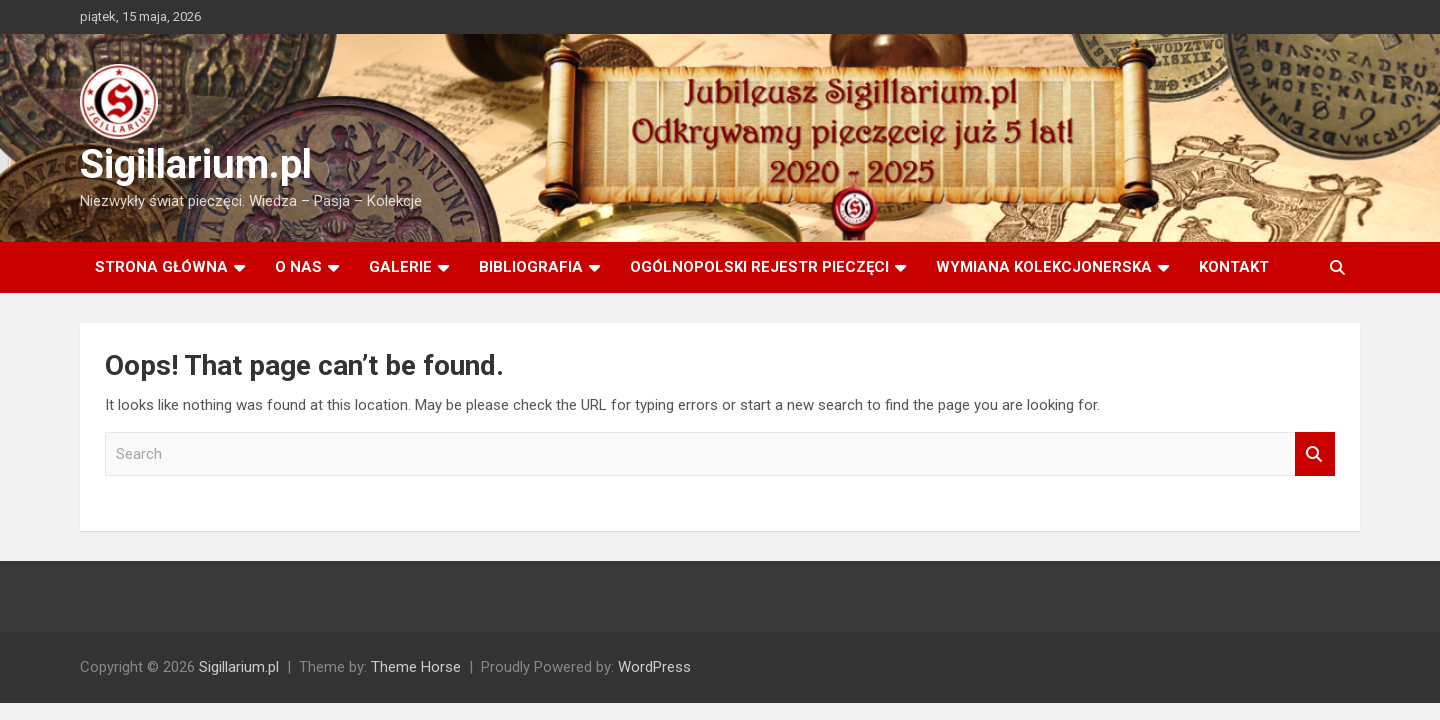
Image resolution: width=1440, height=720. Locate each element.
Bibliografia (531, 267)
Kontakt (1234, 267)
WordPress (654, 667)
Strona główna (161, 267)
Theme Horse (416, 667)
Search (1315, 454)
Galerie (400, 267)
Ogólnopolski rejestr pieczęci (759, 267)
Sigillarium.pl (196, 164)
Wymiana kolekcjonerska (1044, 267)
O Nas (298, 267)
